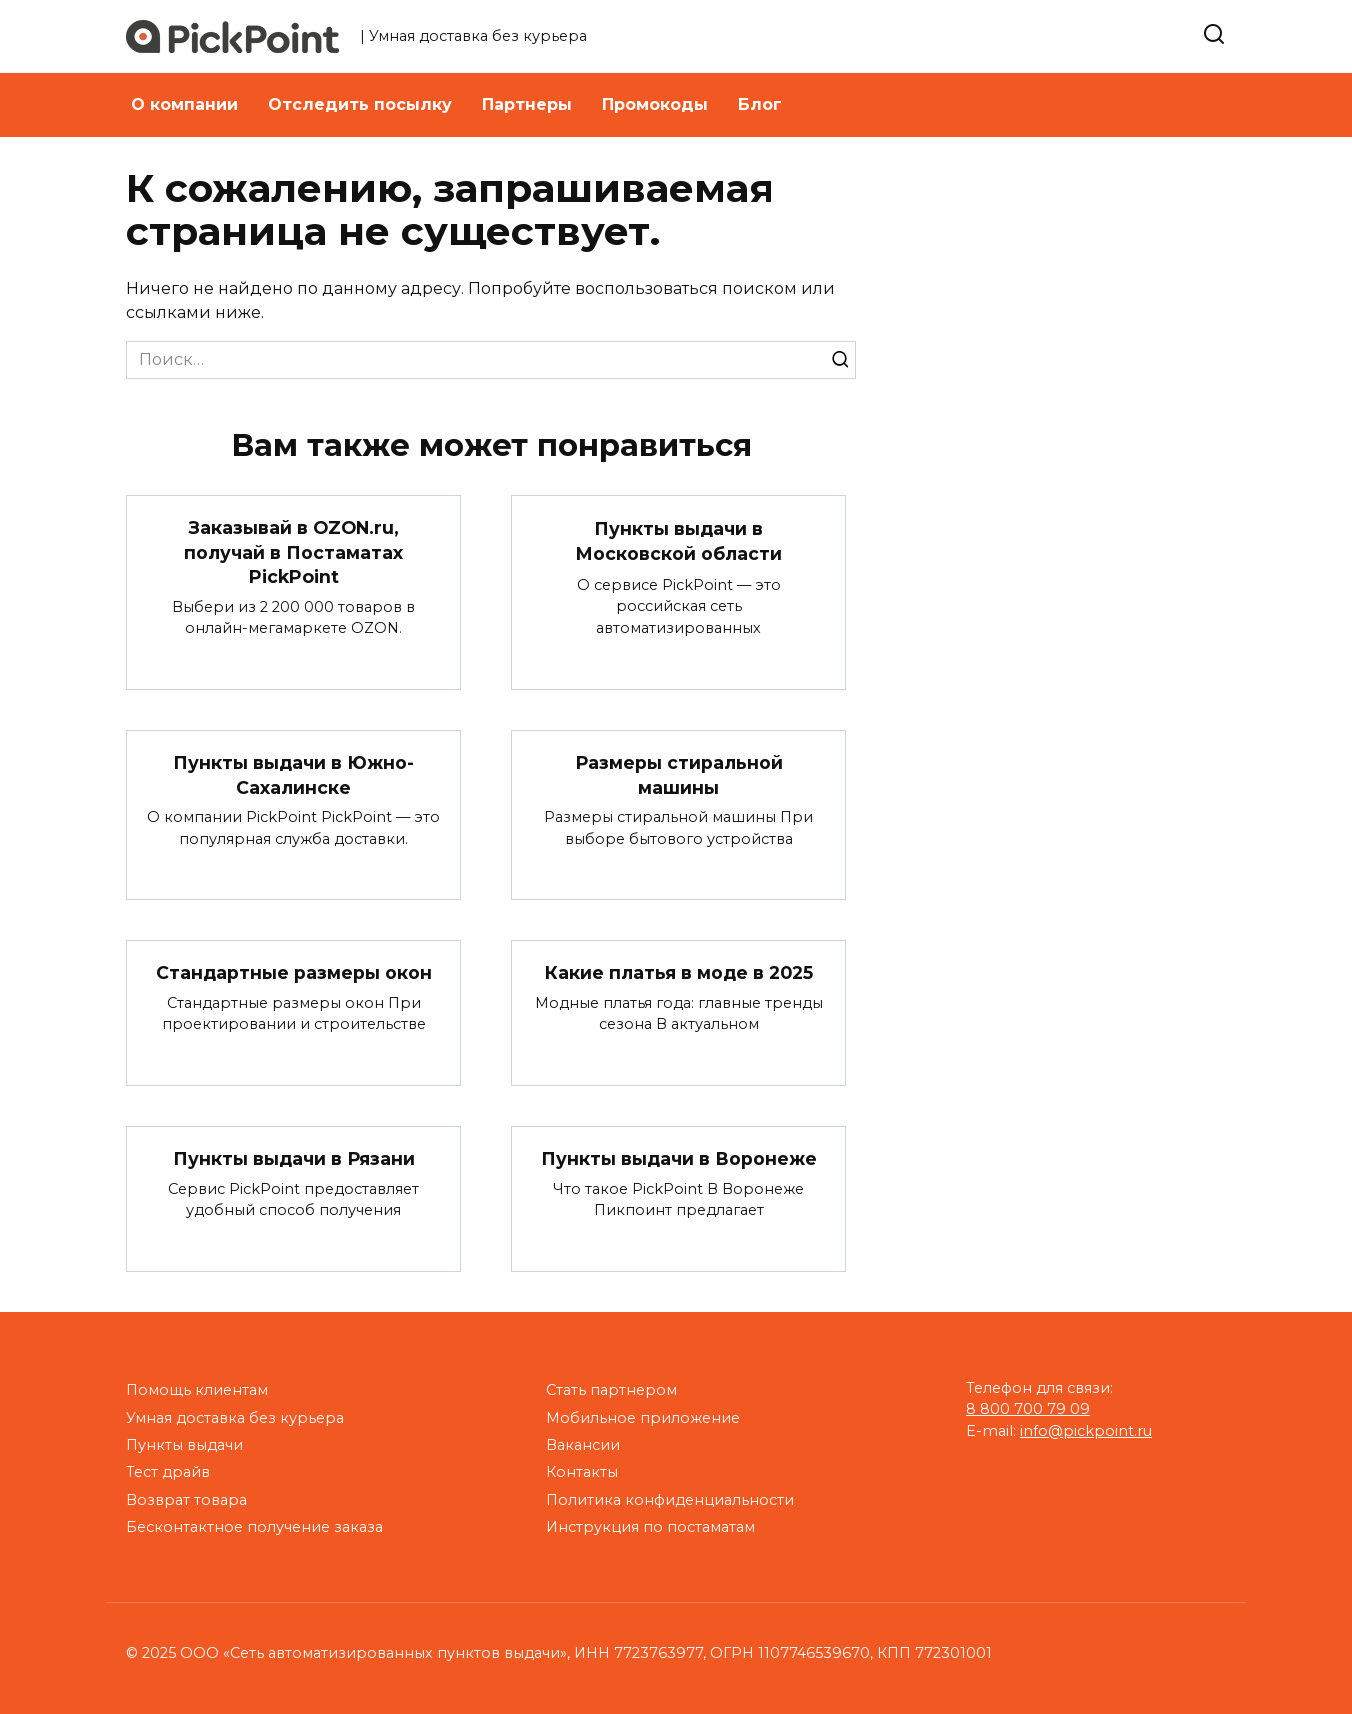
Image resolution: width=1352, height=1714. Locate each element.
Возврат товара (186, 1500)
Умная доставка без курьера (235, 1418)
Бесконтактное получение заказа (254, 1527)
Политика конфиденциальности (670, 1500)
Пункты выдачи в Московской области (678, 541)
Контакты (582, 1472)
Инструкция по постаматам (650, 1527)
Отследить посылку (360, 104)
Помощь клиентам (197, 1390)
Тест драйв (168, 1472)
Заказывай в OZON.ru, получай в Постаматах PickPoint (293, 552)
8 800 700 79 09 (1028, 1409)
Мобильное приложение (643, 1418)
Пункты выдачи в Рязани (294, 1158)
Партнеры (527, 104)
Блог (760, 104)
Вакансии (583, 1445)
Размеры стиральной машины (679, 775)
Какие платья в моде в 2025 (679, 972)
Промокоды (655, 104)
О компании (184, 104)
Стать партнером (611, 1390)
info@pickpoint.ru (1086, 1431)
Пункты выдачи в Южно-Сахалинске (293, 775)
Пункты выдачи (184, 1445)
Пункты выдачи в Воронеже (679, 1158)
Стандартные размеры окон (294, 972)
